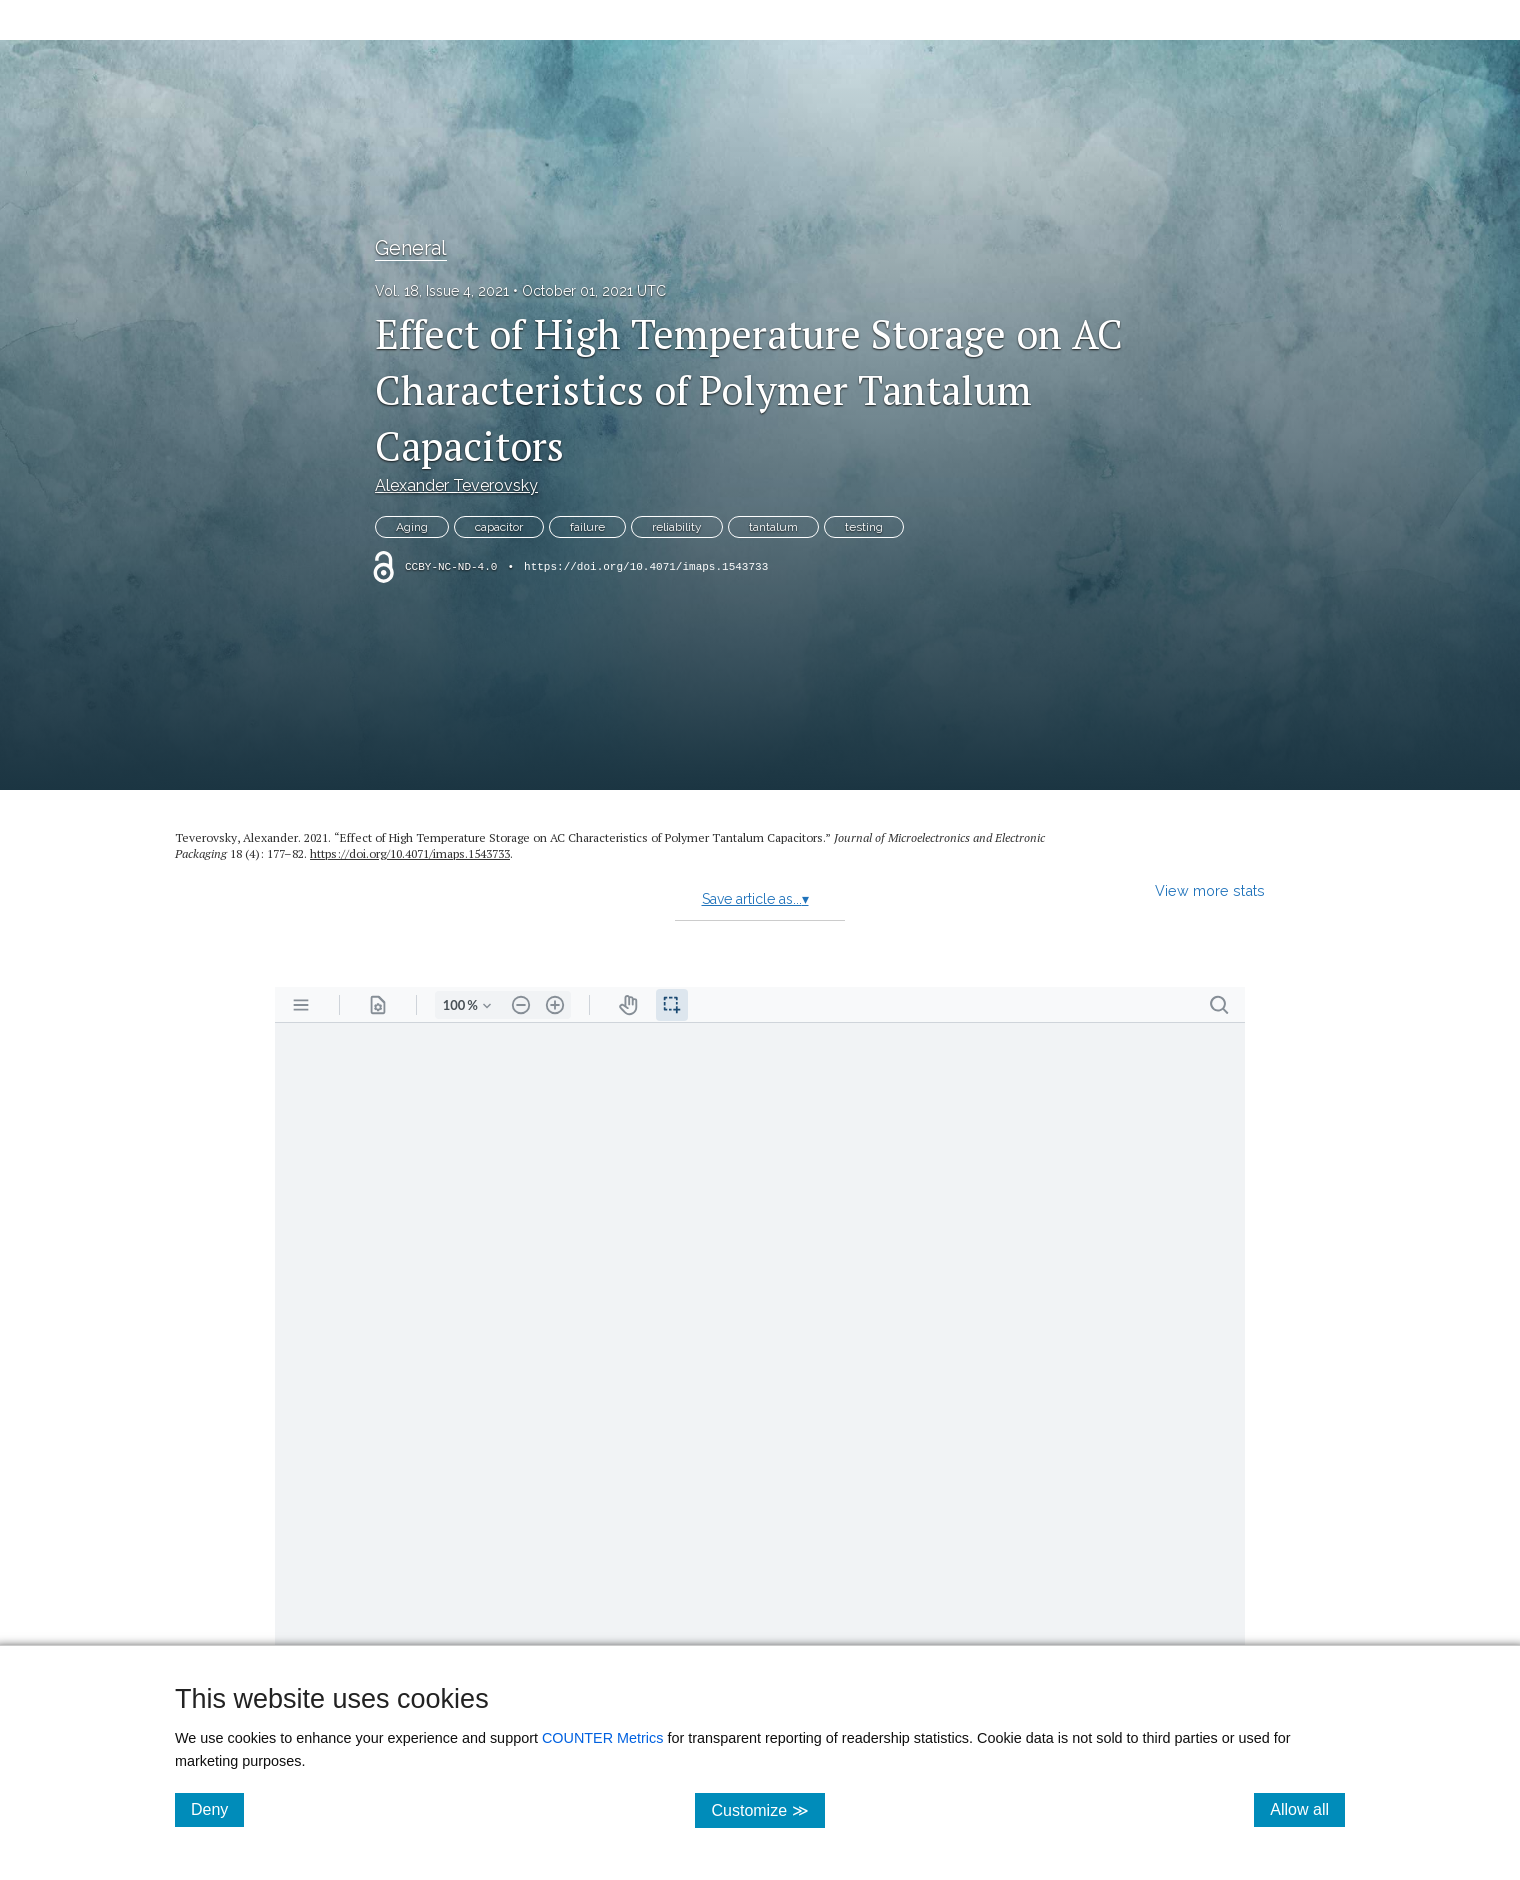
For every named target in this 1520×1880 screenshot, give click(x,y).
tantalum (773, 527)
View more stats (1210, 890)
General (411, 248)
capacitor (499, 527)
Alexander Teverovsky (456, 485)
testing (864, 527)
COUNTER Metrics (603, 1738)
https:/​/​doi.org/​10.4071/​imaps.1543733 (410, 853)
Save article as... (755, 899)
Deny (217, 1809)
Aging (412, 527)
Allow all (1307, 1809)
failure (587, 527)
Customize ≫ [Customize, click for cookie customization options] (767, 1809)
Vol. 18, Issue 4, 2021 (442, 291)
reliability (677, 527)
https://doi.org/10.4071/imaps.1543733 (646, 567)
